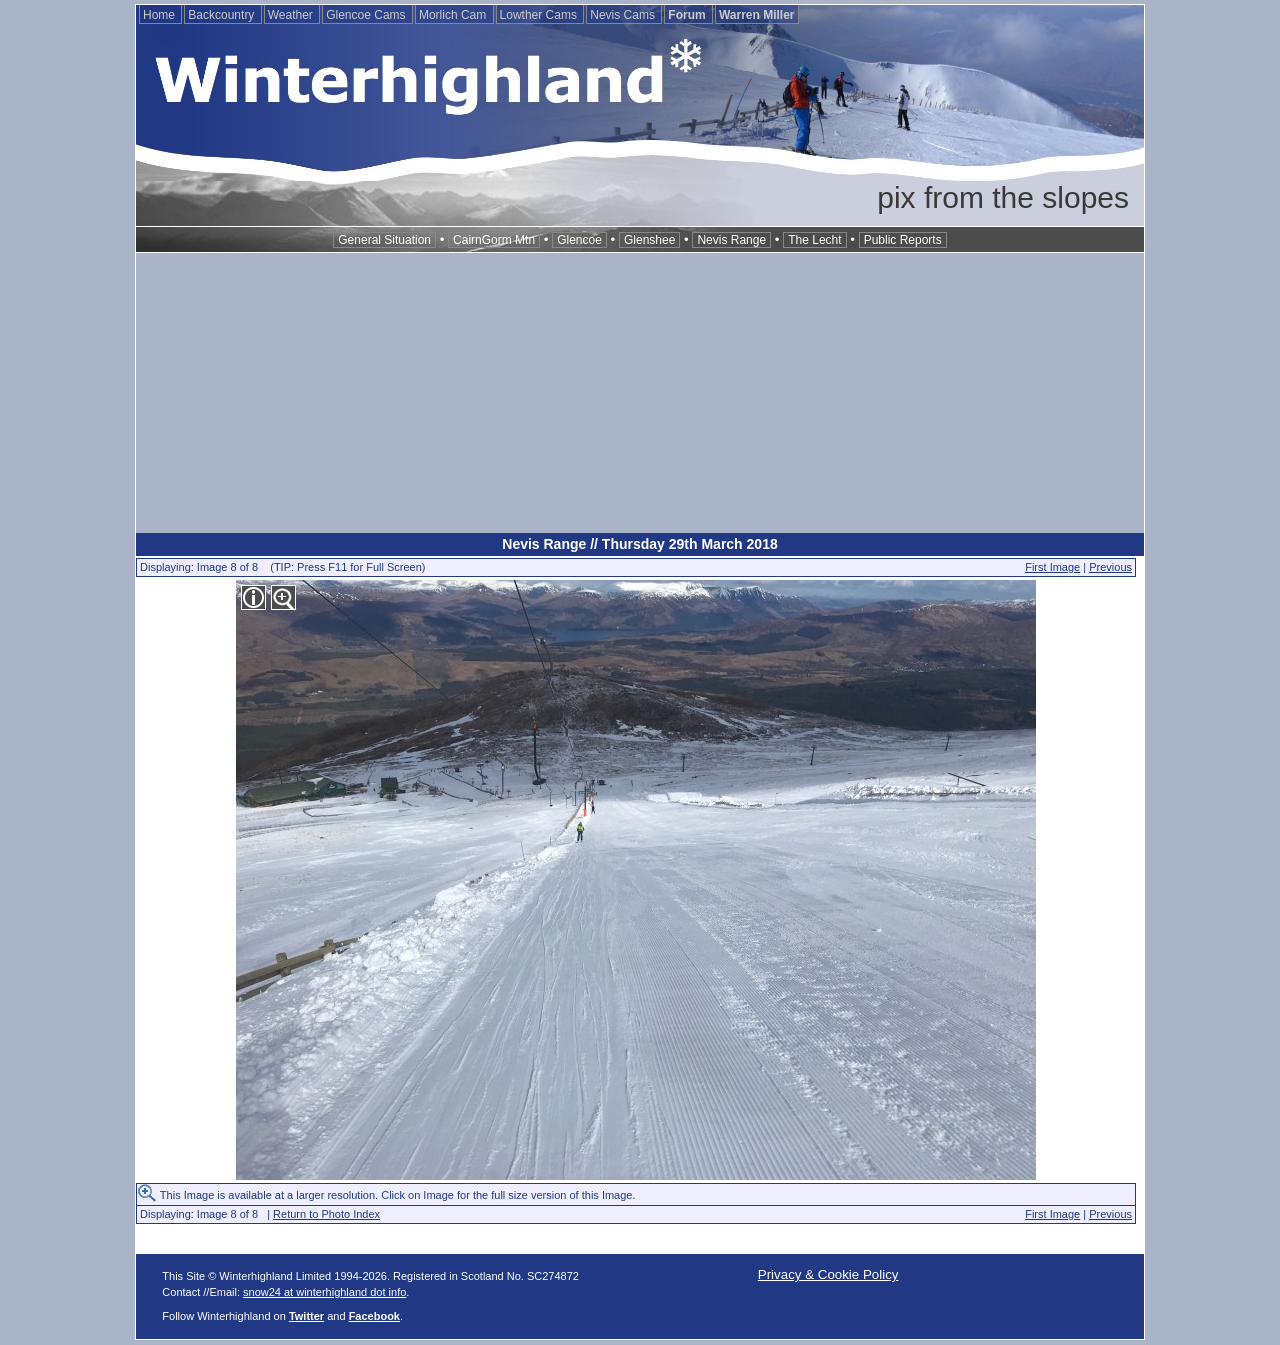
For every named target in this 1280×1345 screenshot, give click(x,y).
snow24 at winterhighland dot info (324, 1292)
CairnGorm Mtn (494, 240)
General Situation (384, 240)
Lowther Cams (540, 15)
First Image (1052, 567)
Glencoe (579, 240)
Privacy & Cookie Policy (828, 1274)
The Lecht (814, 240)
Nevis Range (731, 240)
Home (160, 15)
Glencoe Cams (367, 15)
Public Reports (903, 240)
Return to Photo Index (326, 1214)
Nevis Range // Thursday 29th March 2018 (639, 544)
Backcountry (222, 15)
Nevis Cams (624, 15)
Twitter (306, 1316)
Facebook (374, 1316)
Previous (1110, 567)
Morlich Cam (454, 15)
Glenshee (649, 240)
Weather (292, 15)
